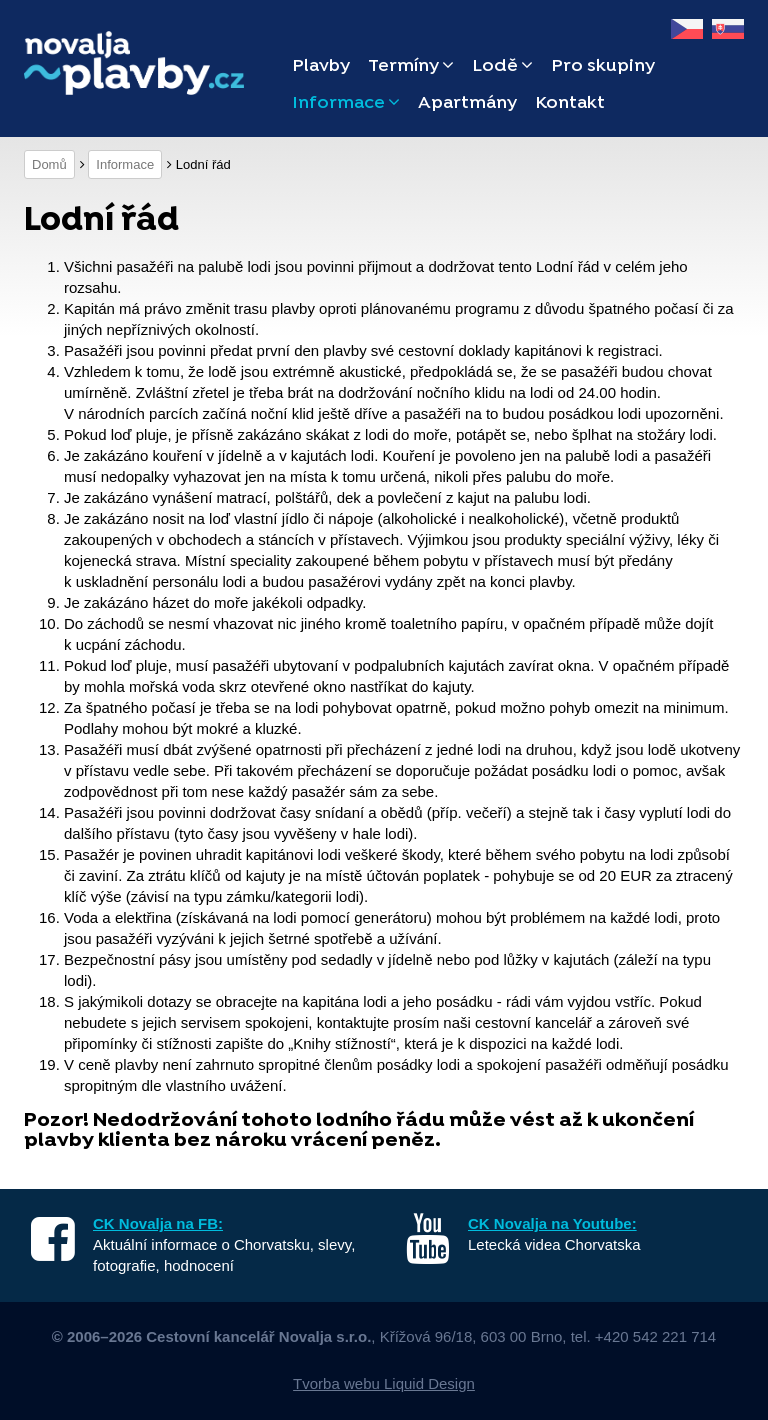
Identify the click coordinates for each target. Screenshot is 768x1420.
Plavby (321, 66)
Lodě (502, 66)
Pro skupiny (603, 66)
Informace (346, 103)
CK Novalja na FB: (158, 1223)
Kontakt (570, 103)
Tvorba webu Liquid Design (384, 1383)
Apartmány (467, 103)
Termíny (411, 66)
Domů (49, 164)
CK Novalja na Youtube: (552, 1223)
